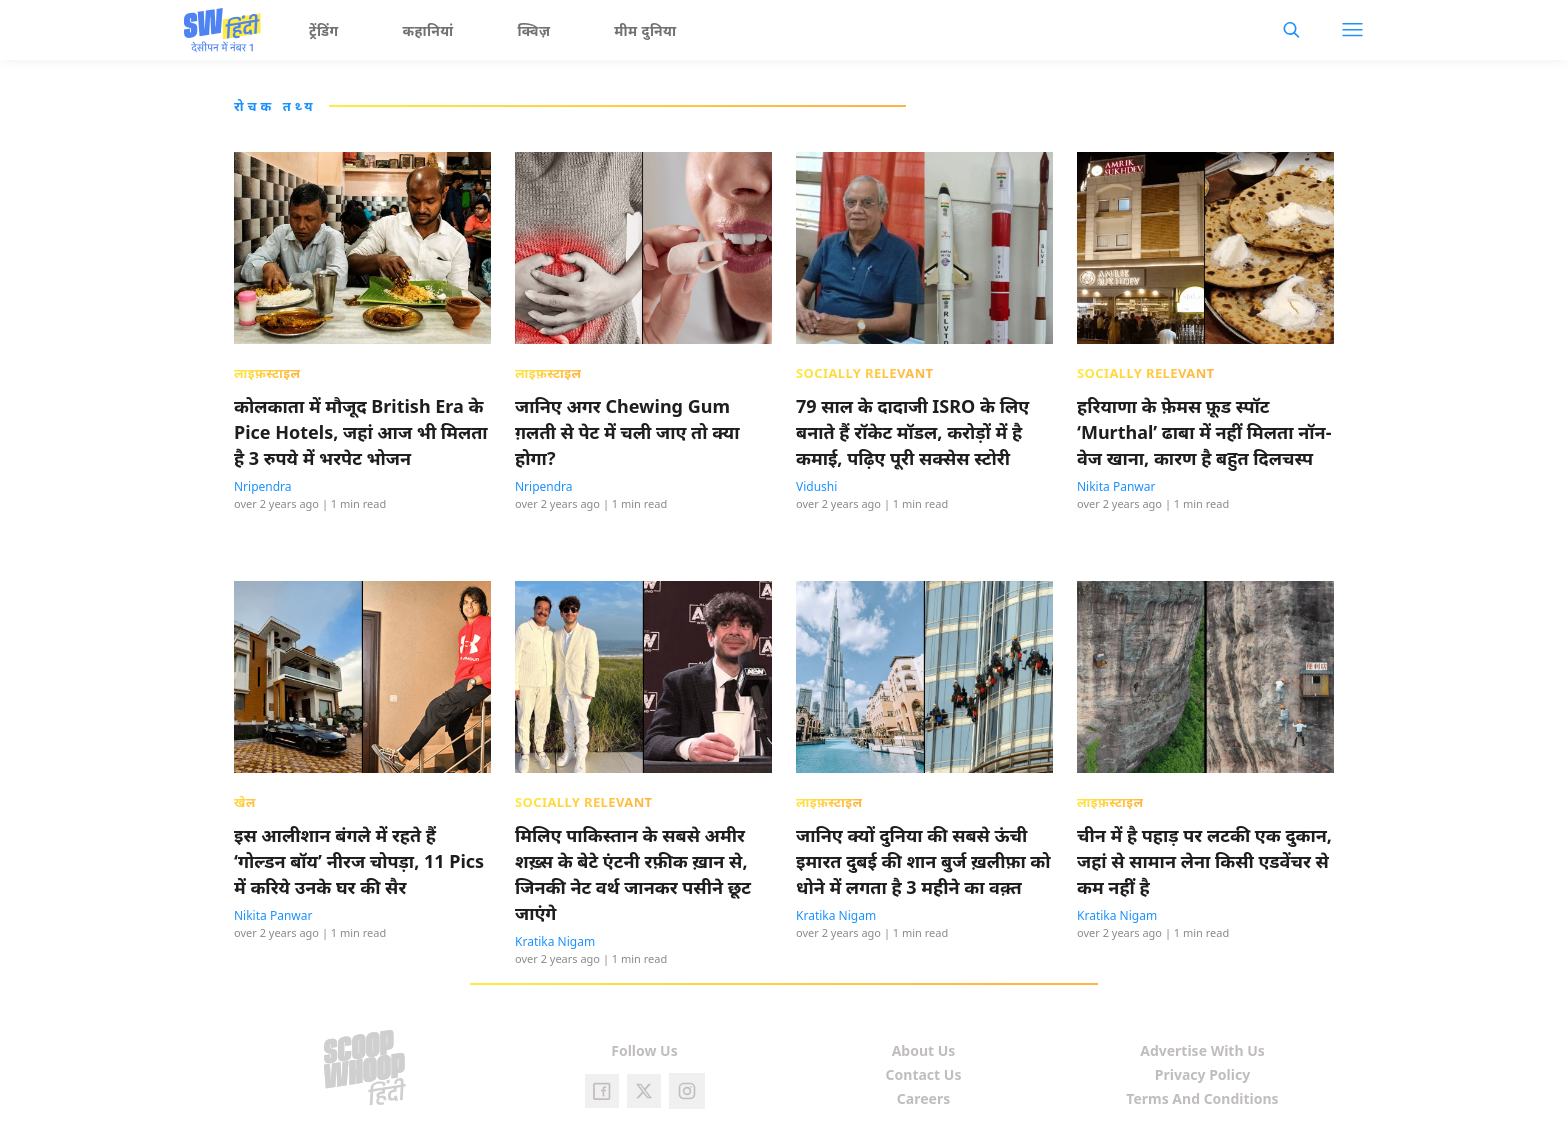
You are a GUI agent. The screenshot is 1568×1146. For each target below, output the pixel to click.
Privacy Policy (1202, 1074)
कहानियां (428, 30)
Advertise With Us (1202, 1050)
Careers (923, 1098)
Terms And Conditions (1202, 1098)
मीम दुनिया (645, 30)
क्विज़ (534, 30)
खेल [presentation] (245, 802)
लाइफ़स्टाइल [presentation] (267, 373)
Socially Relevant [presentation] (865, 373)
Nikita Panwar (1116, 486)
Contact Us (924, 1074)
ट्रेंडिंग (324, 30)
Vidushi (816, 486)
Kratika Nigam (555, 941)
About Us (924, 1050)
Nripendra (263, 486)
